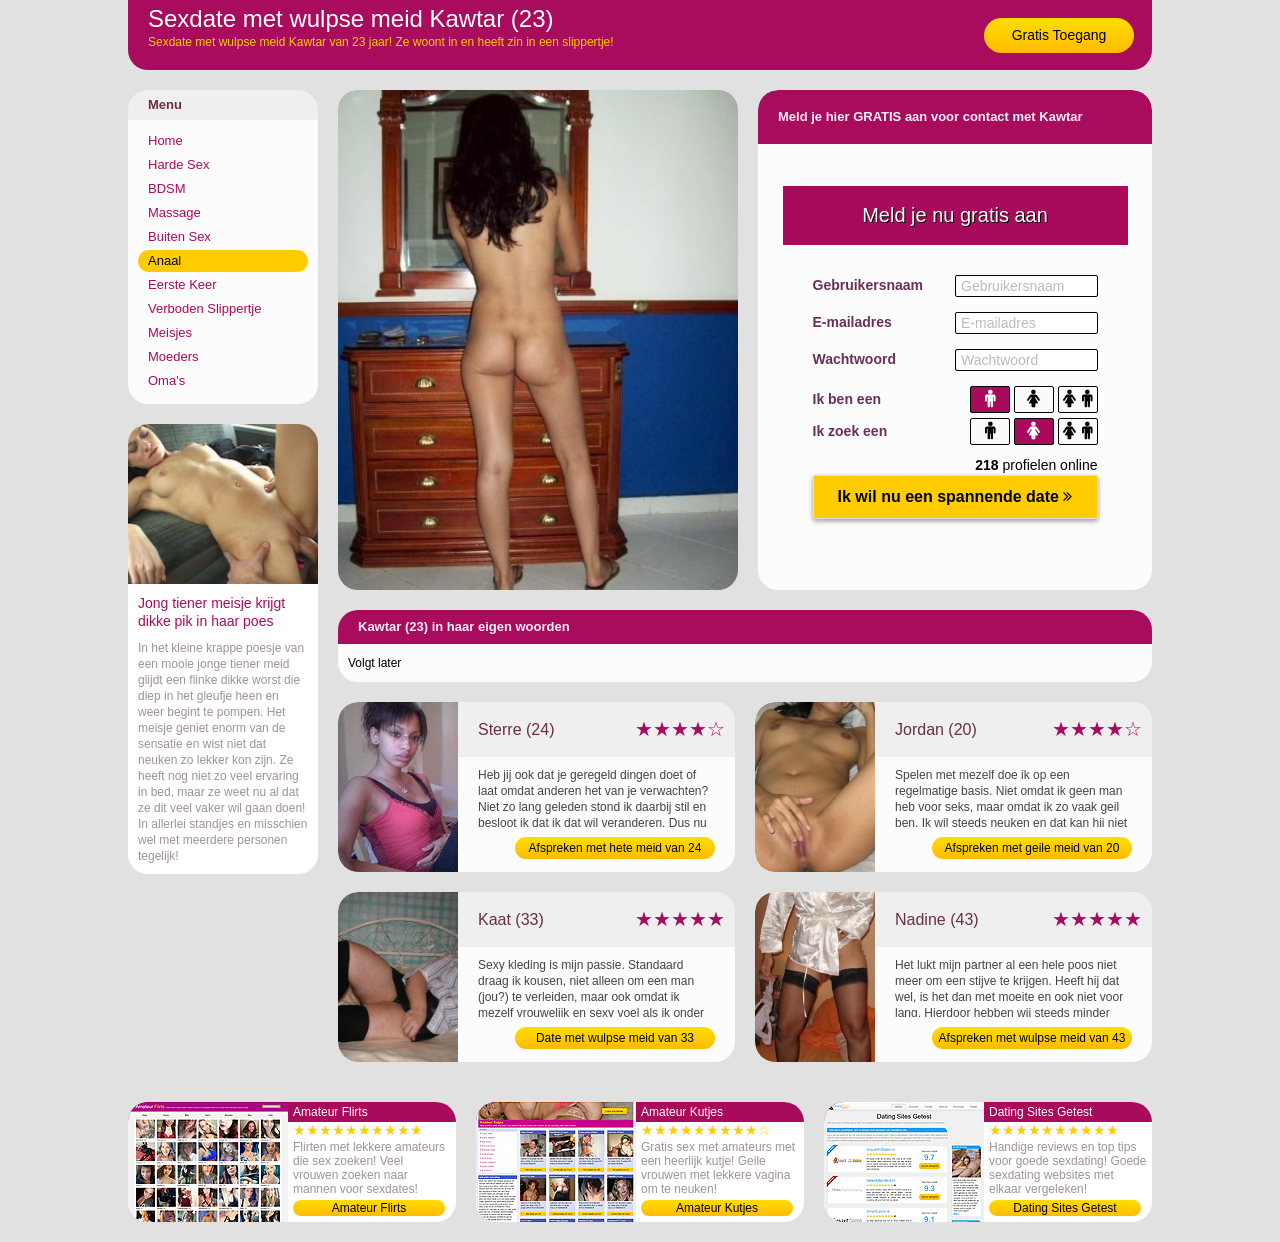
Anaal (164, 260)
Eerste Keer (182, 284)
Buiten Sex (179, 236)
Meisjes (170, 332)
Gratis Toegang (1059, 35)
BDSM (167, 188)
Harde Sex (178, 164)
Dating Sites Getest (1064, 1208)
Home (165, 140)
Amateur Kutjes (717, 1208)
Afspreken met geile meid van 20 (1032, 848)
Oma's (166, 380)
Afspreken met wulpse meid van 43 (1032, 1038)
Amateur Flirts (369, 1208)
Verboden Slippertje (204, 308)
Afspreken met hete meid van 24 (615, 848)
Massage (174, 212)
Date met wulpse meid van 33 (615, 1038)
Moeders (173, 356)
